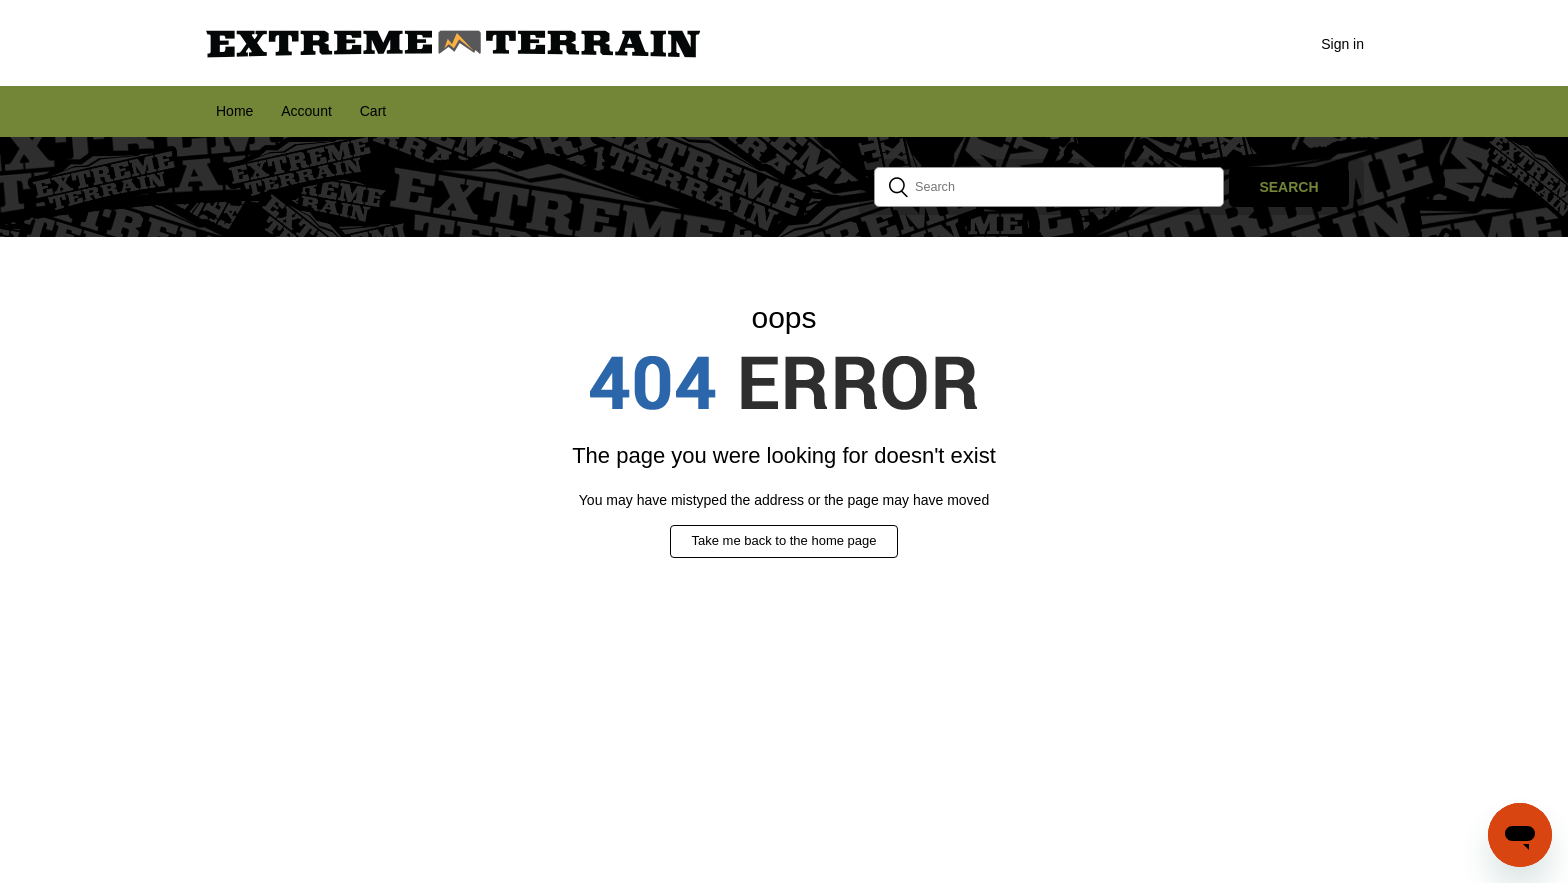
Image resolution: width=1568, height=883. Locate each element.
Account (306, 111)
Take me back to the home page (783, 540)
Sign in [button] (1342, 44)
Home (234, 111)
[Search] (1049, 187)
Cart (373, 111)
